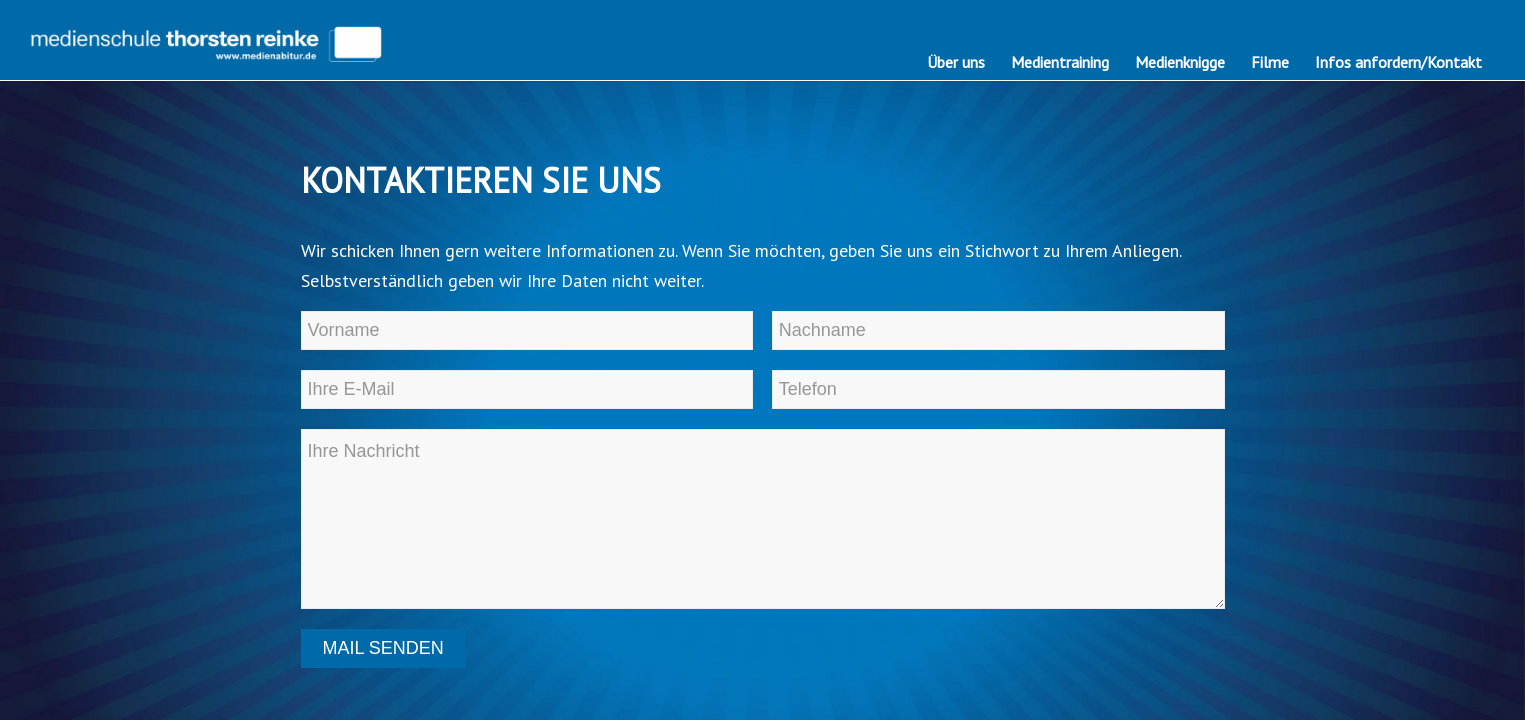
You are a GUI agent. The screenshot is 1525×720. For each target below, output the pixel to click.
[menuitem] (956, 62)
